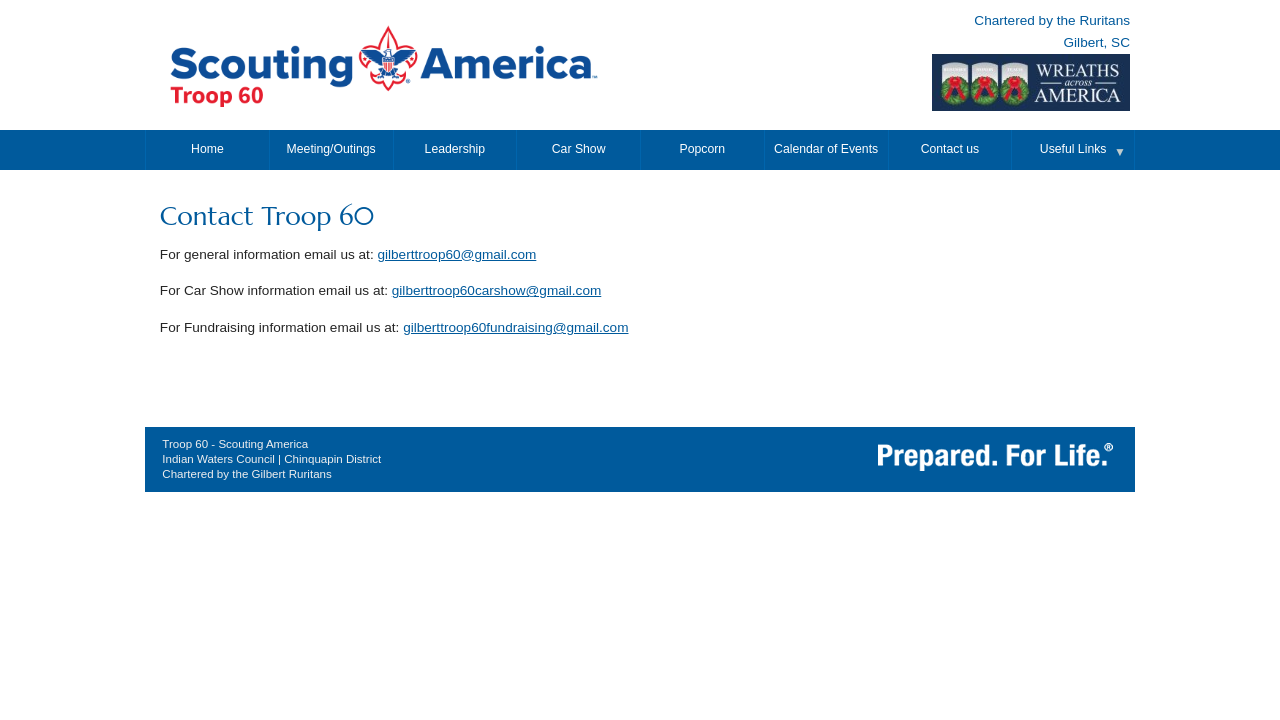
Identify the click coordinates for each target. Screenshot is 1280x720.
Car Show (579, 149)
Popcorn (703, 149)
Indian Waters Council (218, 459)
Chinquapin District (332, 459)
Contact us (950, 149)
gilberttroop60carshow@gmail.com (497, 290)
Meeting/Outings (331, 149)
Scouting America (263, 444)
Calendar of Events (826, 149)
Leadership (455, 149)
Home (207, 149)
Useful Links (1073, 149)
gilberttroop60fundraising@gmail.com (515, 327)
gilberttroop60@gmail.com (456, 254)
